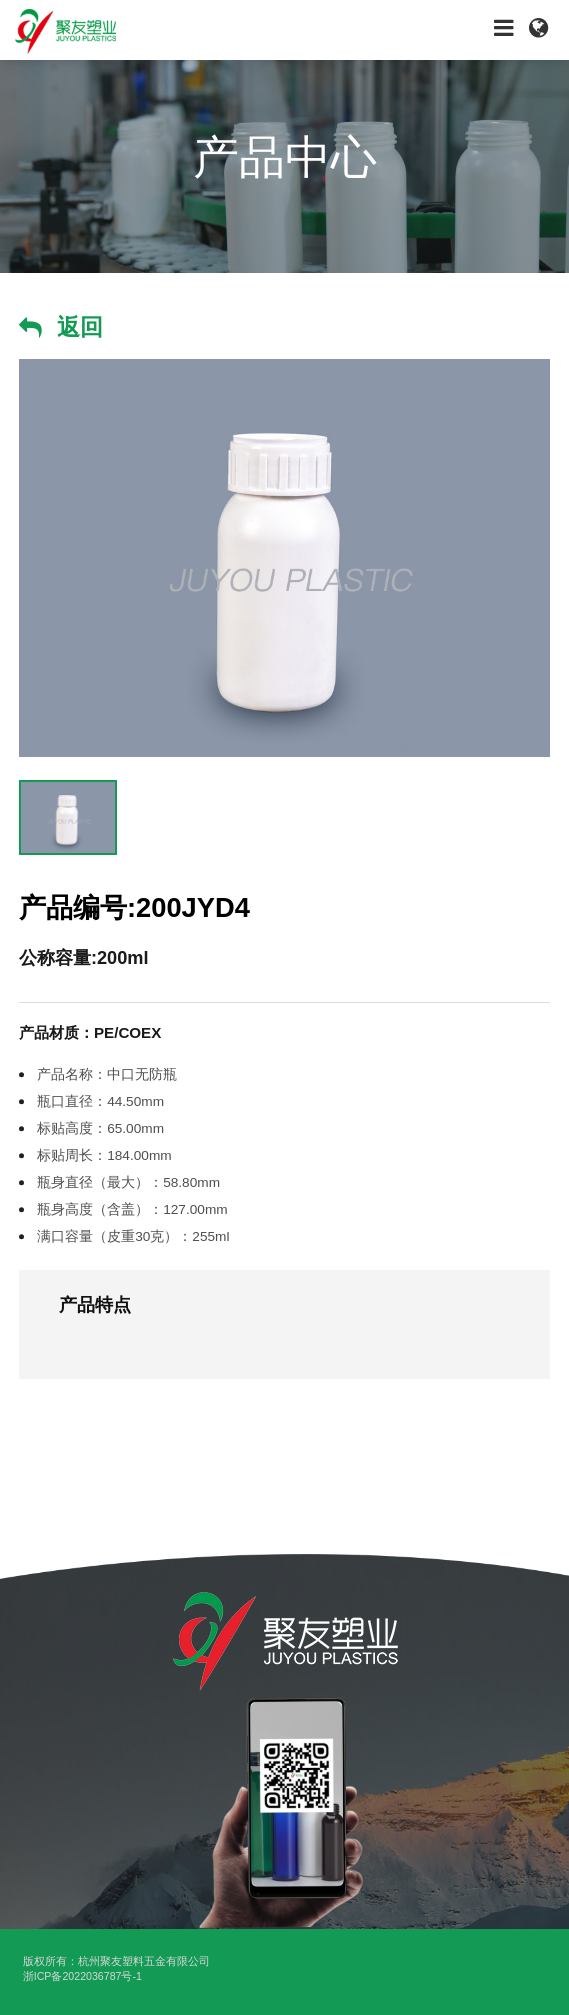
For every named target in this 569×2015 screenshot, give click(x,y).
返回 (80, 327)
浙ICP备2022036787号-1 (82, 1976)
